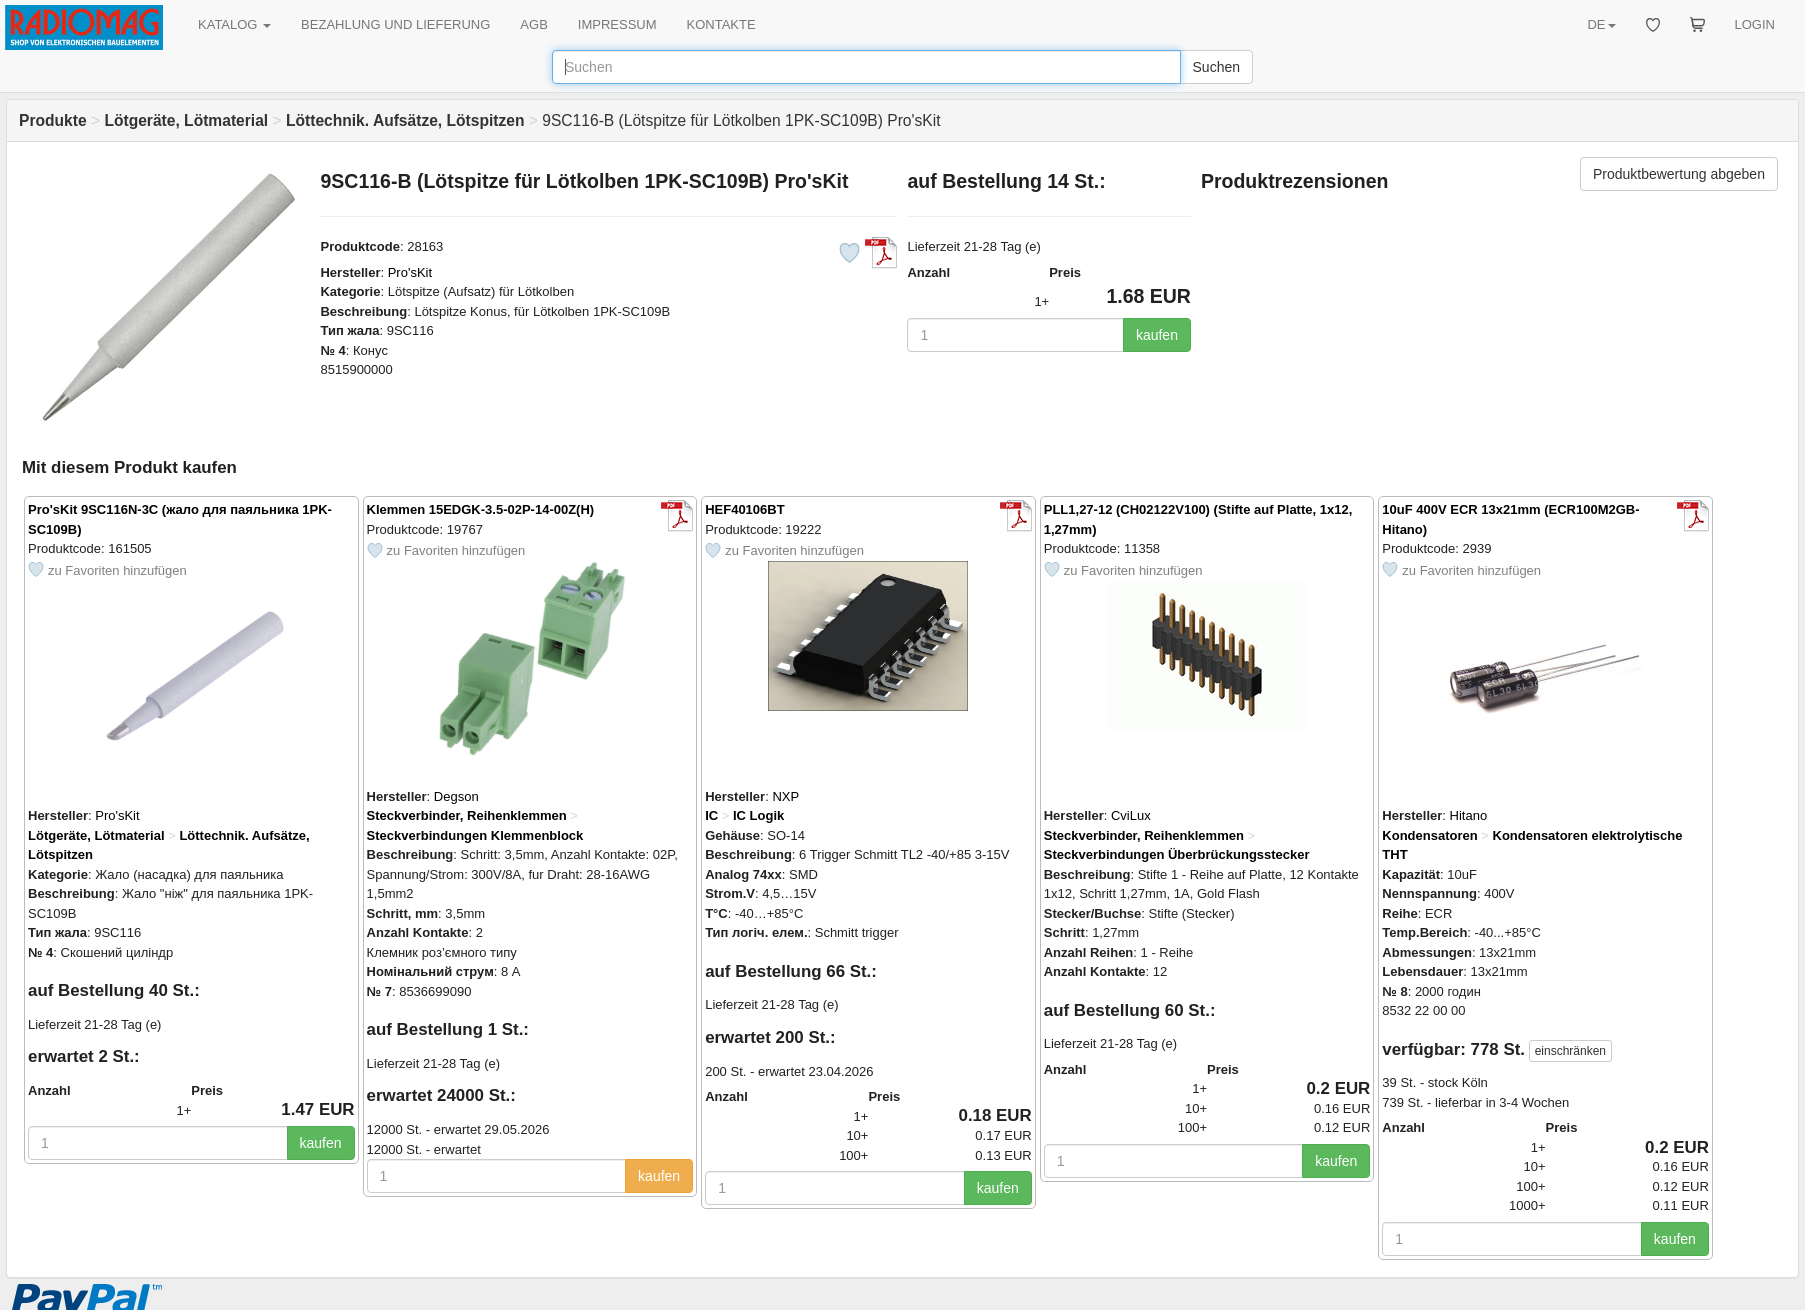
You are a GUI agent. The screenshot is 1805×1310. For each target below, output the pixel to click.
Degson (456, 796)
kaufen (1157, 335)
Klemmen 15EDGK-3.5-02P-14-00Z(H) (481, 509)
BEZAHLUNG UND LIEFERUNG (395, 24)
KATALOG (234, 24)
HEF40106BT (744, 509)
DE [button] (1601, 24)
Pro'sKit (410, 272)
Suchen (1216, 67)
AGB (533, 24)
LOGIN (1755, 24)
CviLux (1131, 815)
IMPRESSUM (617, 24)
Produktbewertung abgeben (1679, 174)
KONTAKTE (721, 24)
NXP (785, 796)
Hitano (1469, 815)
